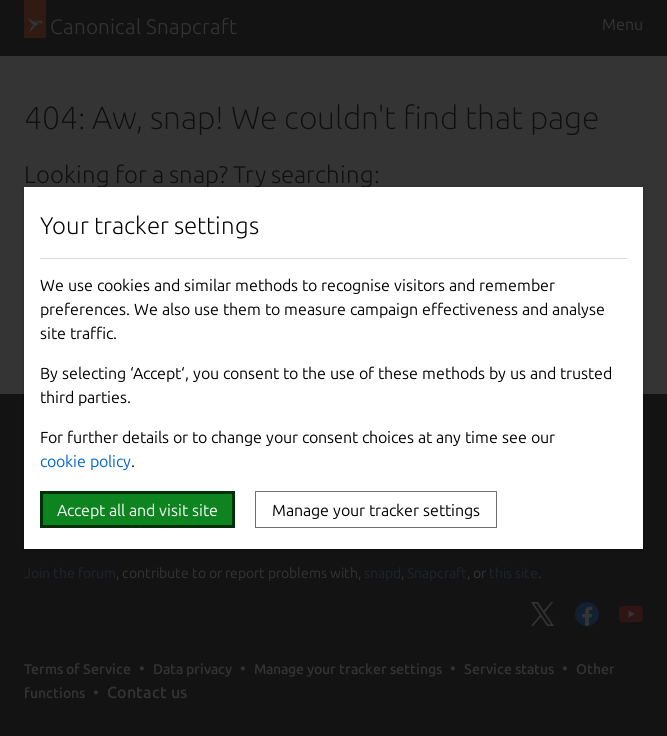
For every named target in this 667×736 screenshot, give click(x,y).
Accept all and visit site (137, 510)
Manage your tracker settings (376, 510)
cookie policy (85, 461)
